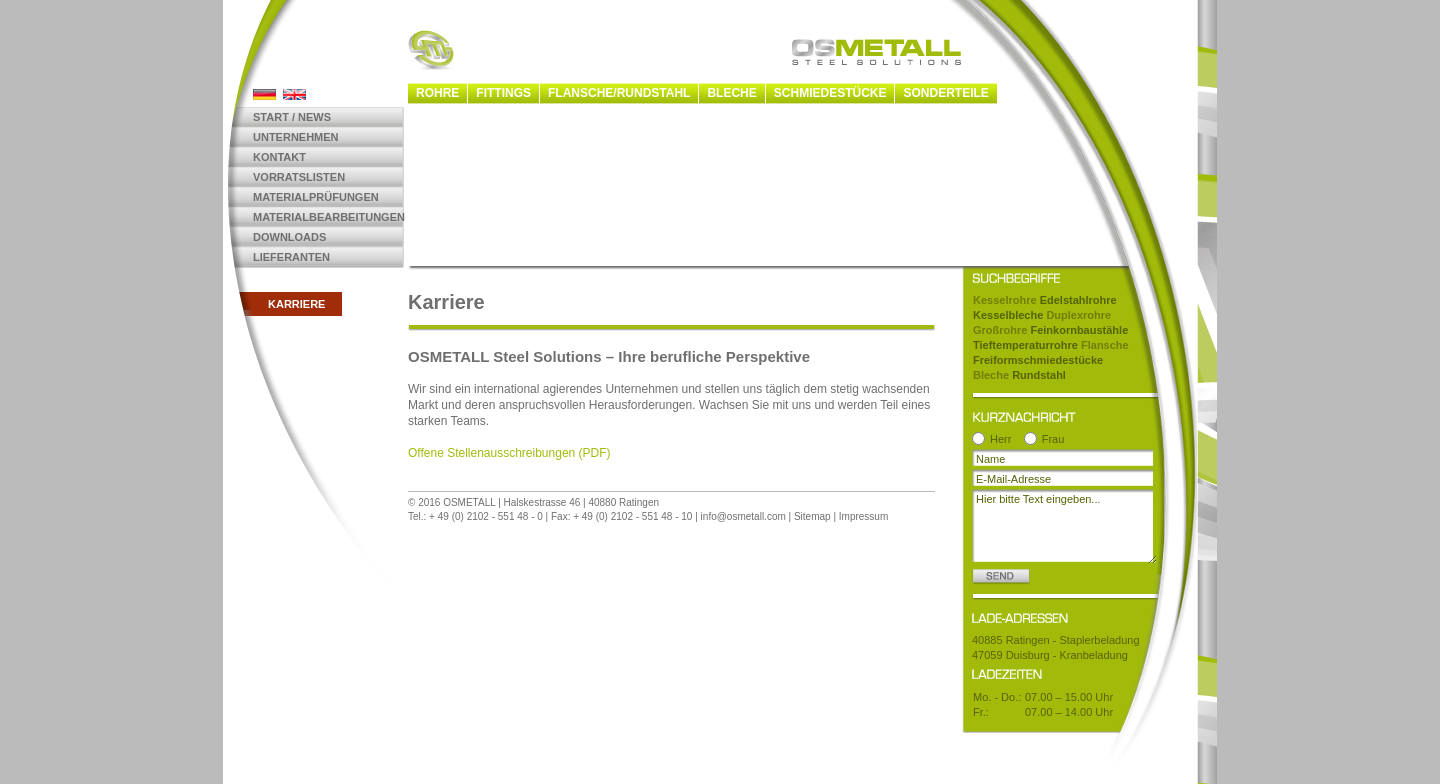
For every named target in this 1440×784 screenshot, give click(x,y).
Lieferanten (291, 257)
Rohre (437, 93)
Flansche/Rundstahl (619, 93)
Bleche (731, 93)
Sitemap (812, 516)
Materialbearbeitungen (328, 217)
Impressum (863, 516)
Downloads (289, 237)
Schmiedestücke (830, 93)
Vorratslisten (299, 177)
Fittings (503, 93)
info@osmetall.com (743, 516)
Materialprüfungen (316, 197)
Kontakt (279, 157)
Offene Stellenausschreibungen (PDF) (509, 453)
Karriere (296, 304)
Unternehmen (296, 137)
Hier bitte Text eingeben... (1064, 526)
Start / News (292, 117)
